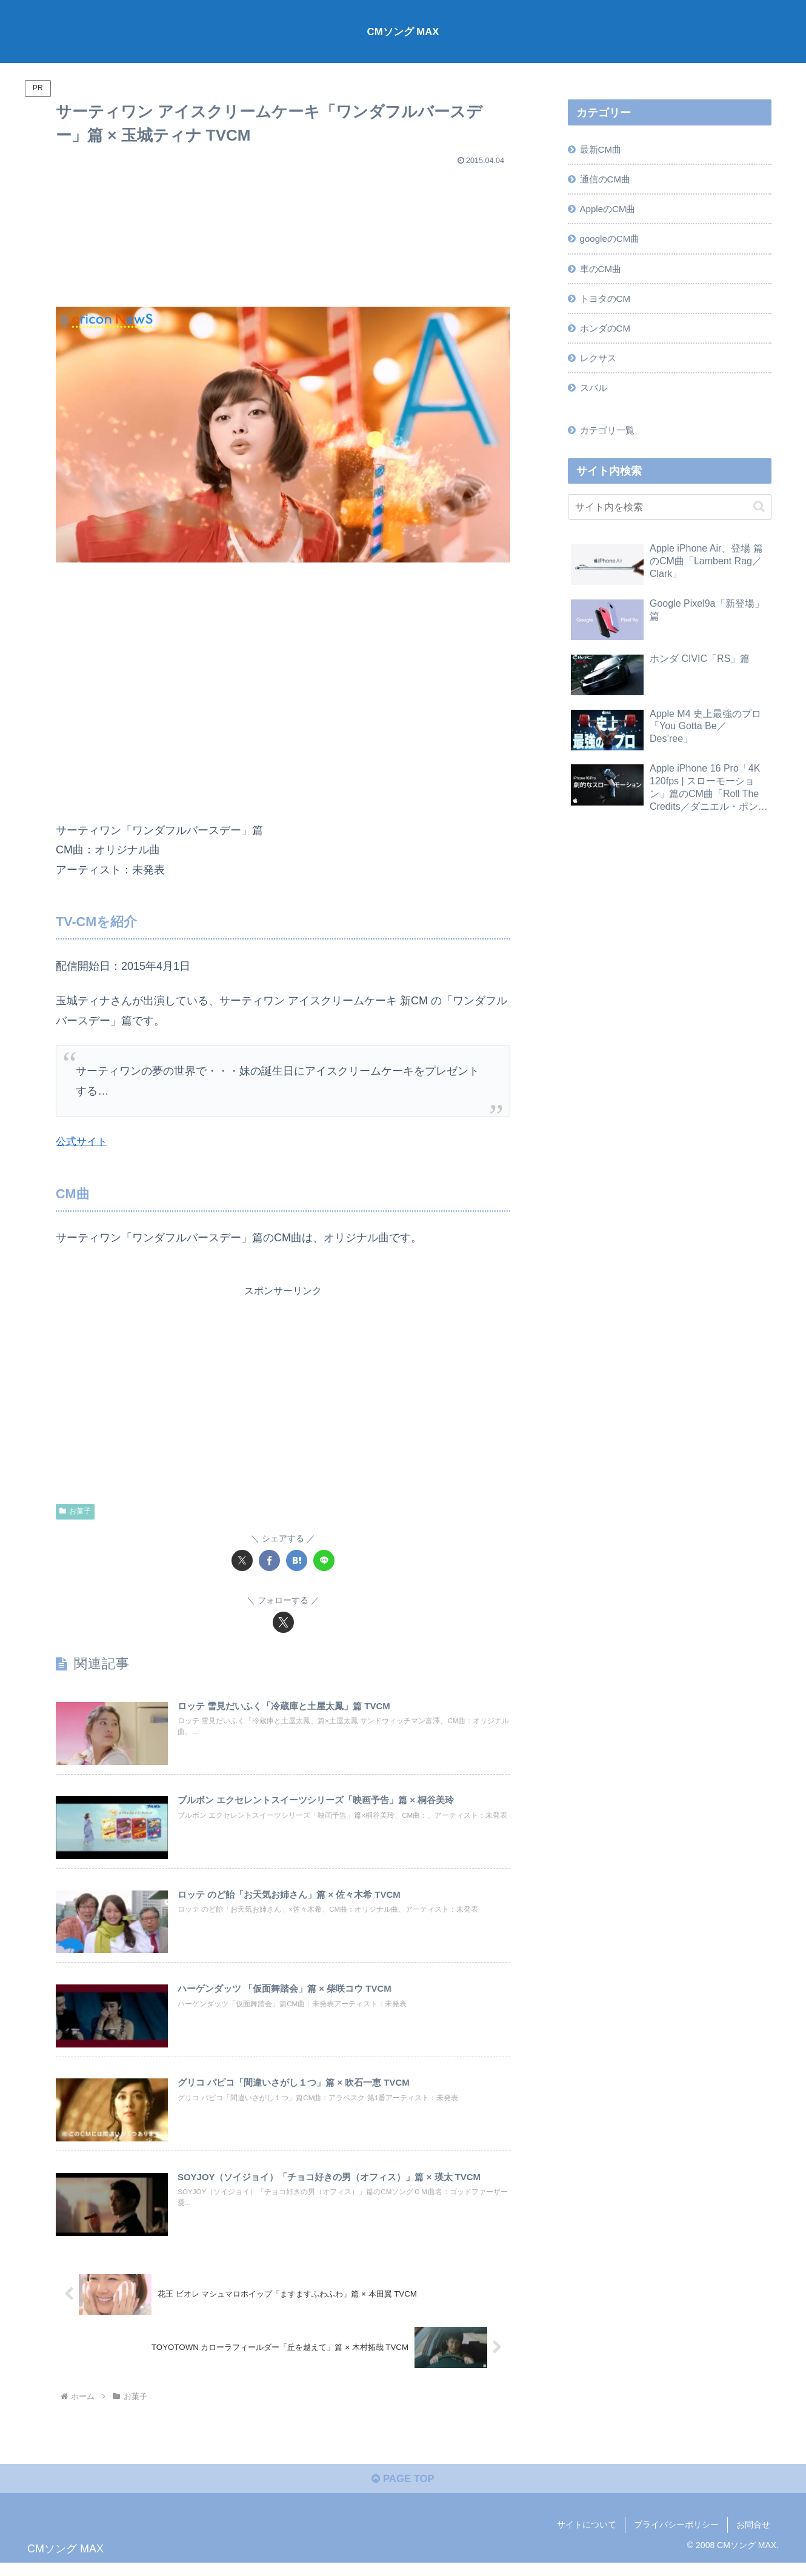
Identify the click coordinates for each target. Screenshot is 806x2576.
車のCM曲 (603, 274)
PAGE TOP (402, 2492)
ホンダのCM (607, 335)
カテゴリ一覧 (610, 441)
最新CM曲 (603, 149)
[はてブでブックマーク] (296, 1560)
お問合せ (753, 2538)
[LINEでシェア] (324, 1560)
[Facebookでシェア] (269, 1560)
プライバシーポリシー (676, 2538)
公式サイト (83, 1141)
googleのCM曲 (613, 243)
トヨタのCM (607, 304)
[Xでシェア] (242, 1560)
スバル (595, 397)
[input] (669, 519)
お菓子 (75, 1511)
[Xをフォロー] (283, 1622)
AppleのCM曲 (611, 211)
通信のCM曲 (607, 180)
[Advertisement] (283, 231)
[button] (759, 519)
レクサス (600, 366)
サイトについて (586, 2538)
